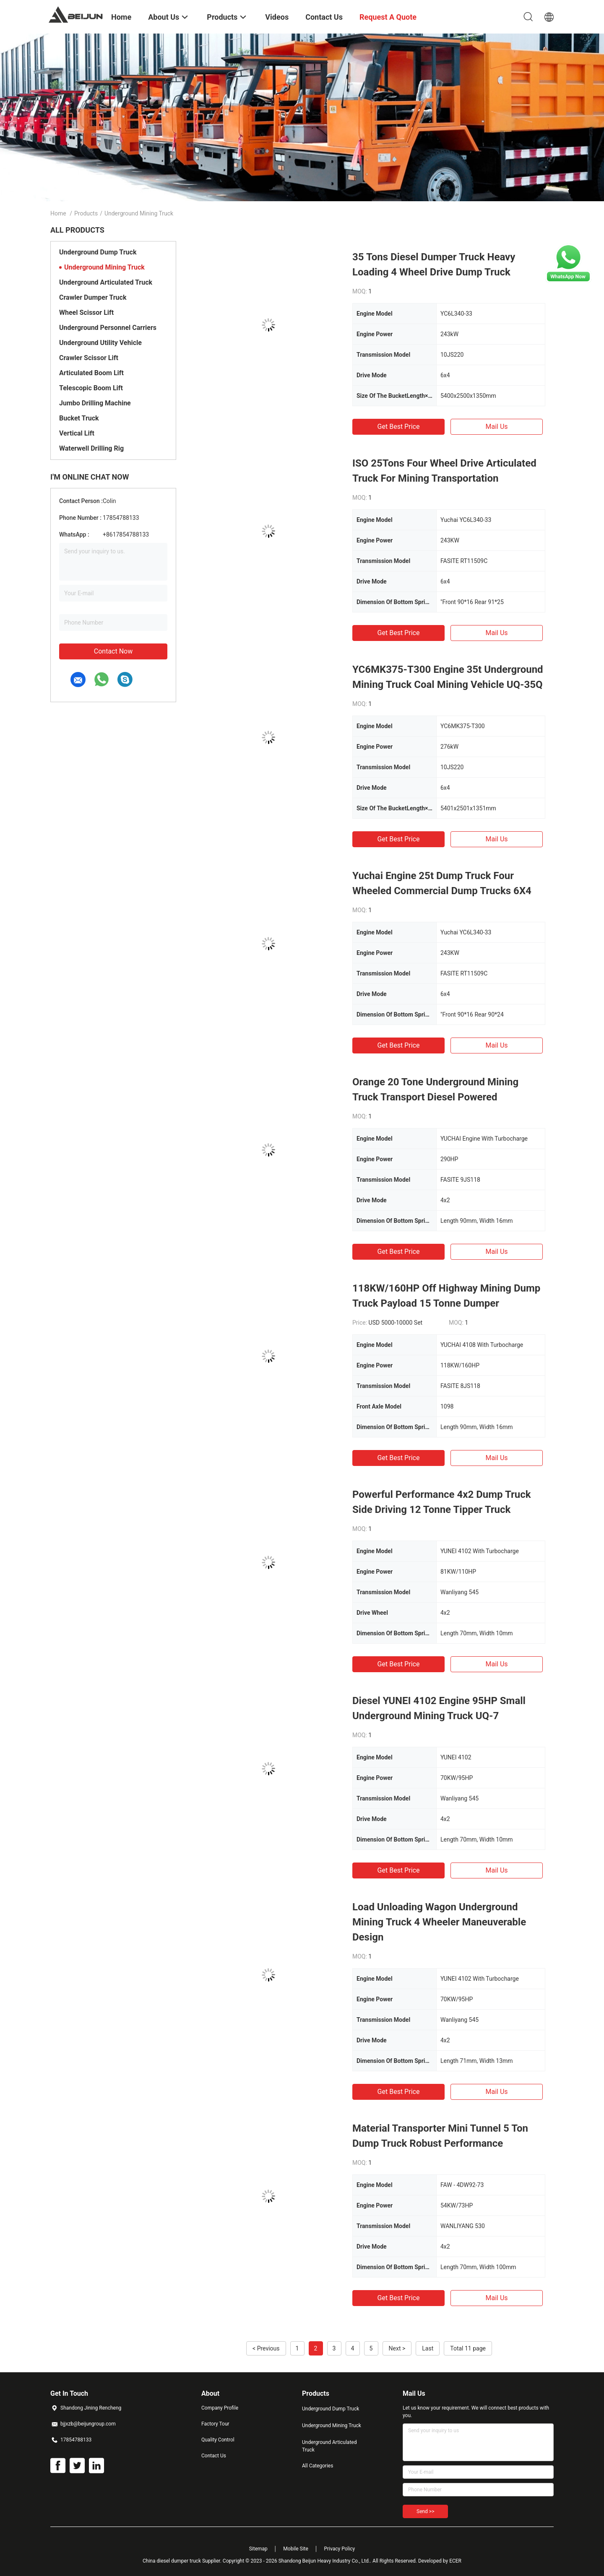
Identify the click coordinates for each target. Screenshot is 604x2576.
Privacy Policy (339, 2549)
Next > (397, 2348)
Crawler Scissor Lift (88, 358)
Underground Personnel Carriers (107, 328)
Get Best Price (399, 427)
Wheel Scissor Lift (86, 312)
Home (58, 213)
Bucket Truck (79, 418)
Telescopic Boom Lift (91, 388)
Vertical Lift (76, 433)
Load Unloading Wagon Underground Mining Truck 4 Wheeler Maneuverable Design (439, 1922)
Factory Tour (215, 2424)
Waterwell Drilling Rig (91, 448)
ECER (455, 2561)
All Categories (317, 2466)
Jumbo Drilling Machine (95, 403)
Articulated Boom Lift (91, 373)
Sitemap (258, 2549)
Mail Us (496, 427)
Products (86, 213)
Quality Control (217, 2440)
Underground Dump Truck (97, 252)
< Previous (266, 2348)
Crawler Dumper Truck (92, 297)
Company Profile (219, 2408)
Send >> (425, 2511)
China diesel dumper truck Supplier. (183, 2561)
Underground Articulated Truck (105, 282)
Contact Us (213, 2456)
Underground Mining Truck (104, 267)
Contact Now (113, 651)
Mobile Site (295, 2549)
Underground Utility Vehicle (100, 343)
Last (427, 2348)
